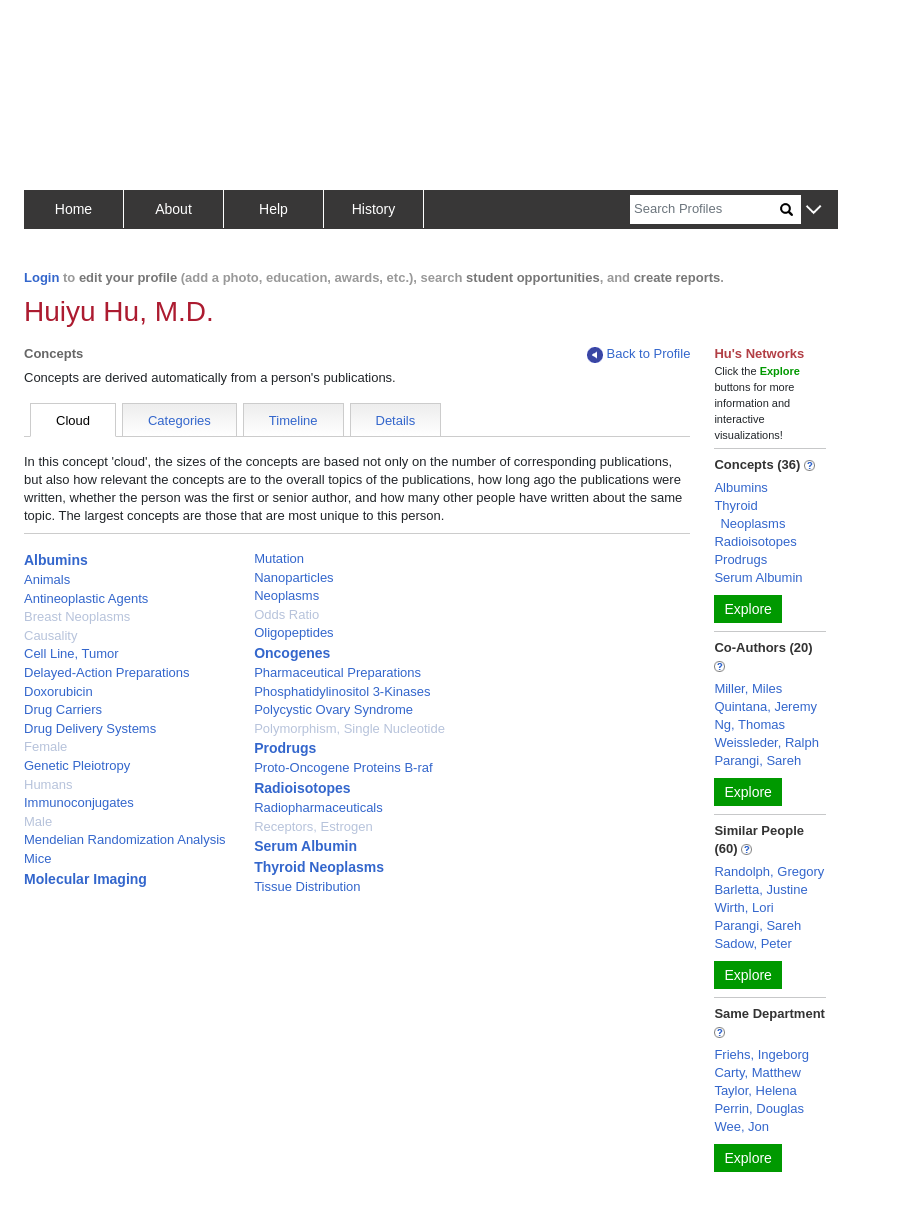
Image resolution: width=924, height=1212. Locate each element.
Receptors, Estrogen (313, 826)
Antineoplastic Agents (86, 598)
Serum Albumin (305, 846)
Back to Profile (639, 354)
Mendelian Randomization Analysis (125, 839)
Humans (48, 784)
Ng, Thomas (749, 724)
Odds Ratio (286, 614)
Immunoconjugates (79, 802)
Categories (179, 420)
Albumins (56, 560)
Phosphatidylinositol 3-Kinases (342, 691)
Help (273, 209)
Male (38, 821)
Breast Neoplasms (77, 616)
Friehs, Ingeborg (761, 1054)
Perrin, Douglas (759, 1108)
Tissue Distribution (307, 886)
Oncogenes (292, 653)
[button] (813, 210)
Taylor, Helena (755, 1090)
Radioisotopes (302, 788)
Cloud (73, 420)
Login (41, 277)
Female (45, 746)
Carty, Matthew (757, 1072)
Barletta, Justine (760, 889)
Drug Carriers (63, 709)
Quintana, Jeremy (765, 706)
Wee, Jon (741, 1126)
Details (396, 420)
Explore (747, 609)
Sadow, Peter (752, 943)
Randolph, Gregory (769, 871)
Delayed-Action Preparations (106, 672)
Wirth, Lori (743, 907)
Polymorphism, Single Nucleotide (349, 728)
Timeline (293, 420)
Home (73, 209)
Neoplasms (286, 595)
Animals (47, 579)
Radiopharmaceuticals (318, 807)
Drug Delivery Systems (90, 728)
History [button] (374, 209)
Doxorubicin (58, 691)
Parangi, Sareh (757, 760)
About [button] (173, 209)
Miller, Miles (748, 688)
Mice (37, 858)
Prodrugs (285, 748)
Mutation (279, 558)
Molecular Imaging (85, 879)
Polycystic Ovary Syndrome (333, 709)
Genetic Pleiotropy (77, 765)
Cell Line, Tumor (71, 653)
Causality (50, 635)
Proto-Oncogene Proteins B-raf (343, 767)
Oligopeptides (294, 632)
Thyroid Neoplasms (319, 867)
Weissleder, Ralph (766, 742)
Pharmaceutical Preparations (337, 672)
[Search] (705, 209)
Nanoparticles (294, 577)
